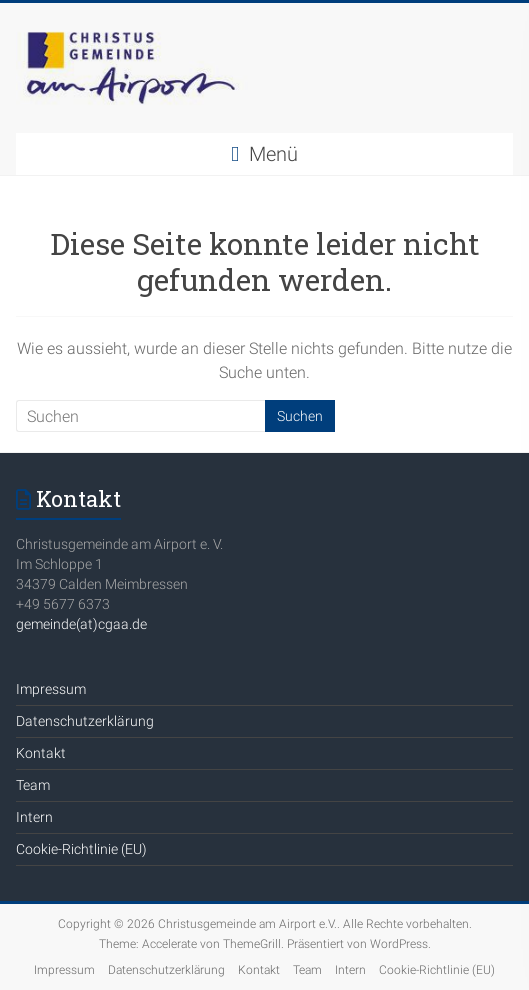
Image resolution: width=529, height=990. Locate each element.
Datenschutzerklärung (85, 721)
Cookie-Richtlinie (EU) (81, 849)
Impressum (51, 689)
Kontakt (41, 753)
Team (33, 785)
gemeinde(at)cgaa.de (81, 624)
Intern (34, 817)
